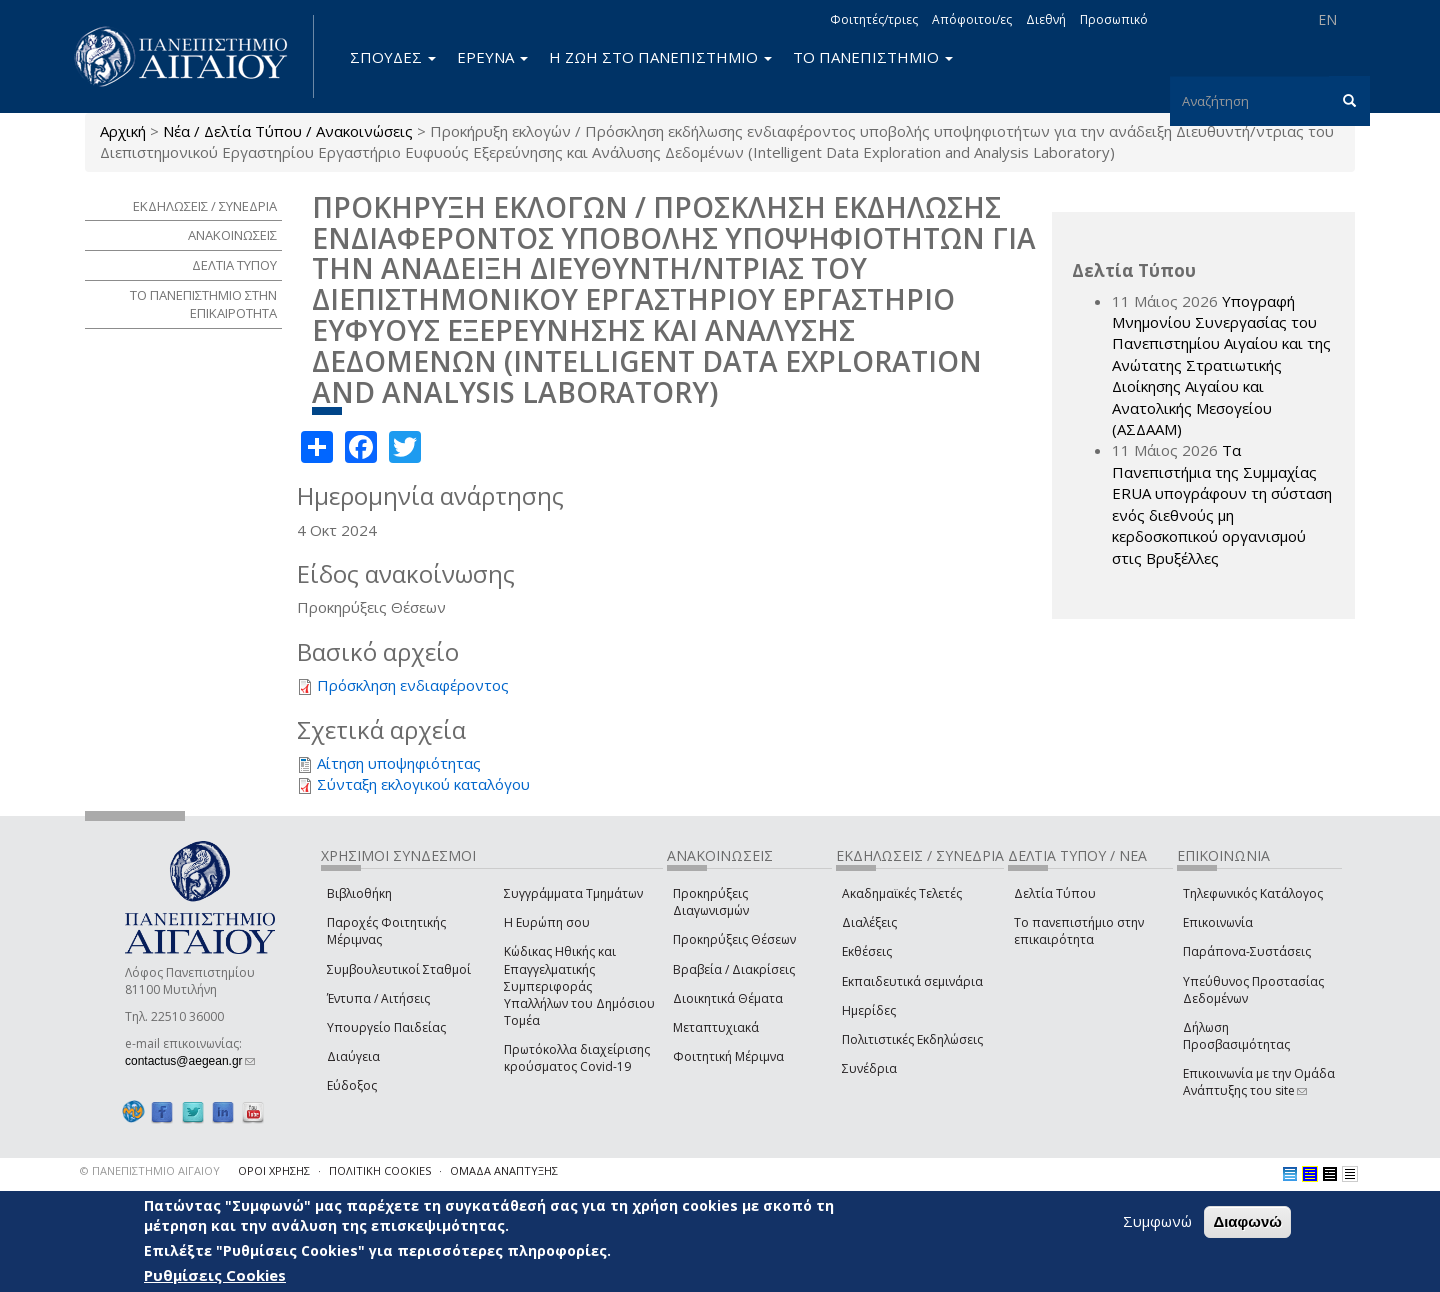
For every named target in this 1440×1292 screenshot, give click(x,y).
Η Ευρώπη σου (547, 922)
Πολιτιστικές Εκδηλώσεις (912, 1039)
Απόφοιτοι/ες (972, 19)
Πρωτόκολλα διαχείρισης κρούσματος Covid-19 (577, 1058)
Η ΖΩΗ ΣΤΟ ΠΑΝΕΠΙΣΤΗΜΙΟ (660, 57)
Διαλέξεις (869, 922)
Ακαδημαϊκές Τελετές (902, 893)
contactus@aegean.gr (190, 1061)
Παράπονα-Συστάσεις (1247, 951)
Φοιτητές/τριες (874, 19)
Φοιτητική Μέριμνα (728, 1056)
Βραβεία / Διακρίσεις (734, 969)
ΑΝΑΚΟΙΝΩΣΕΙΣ (232, 235)
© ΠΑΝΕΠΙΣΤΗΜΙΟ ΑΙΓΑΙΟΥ (150, 1170)
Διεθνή (1046, 19)
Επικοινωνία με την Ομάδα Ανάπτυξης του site (1259, 1082)
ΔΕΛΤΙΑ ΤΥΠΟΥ (234, 265)
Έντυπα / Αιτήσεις (378, 998)
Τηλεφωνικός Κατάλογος (1253, 893)
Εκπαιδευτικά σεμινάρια (912, 981)
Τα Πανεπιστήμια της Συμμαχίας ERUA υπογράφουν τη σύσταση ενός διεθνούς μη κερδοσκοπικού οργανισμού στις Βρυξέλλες (1222, 503)
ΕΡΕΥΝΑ (492, 57)
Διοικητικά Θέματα (728, 998)
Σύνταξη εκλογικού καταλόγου (423, 784)
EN (1327, 19)
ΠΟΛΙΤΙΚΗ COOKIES (380, 1170)
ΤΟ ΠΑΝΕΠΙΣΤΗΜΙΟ (873, 57)
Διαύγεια (353, 1056)
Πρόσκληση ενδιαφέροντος (413, 685)
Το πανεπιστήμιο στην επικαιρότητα (1079, 931)
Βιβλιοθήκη (359, 893)
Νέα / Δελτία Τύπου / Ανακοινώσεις (288, 131)
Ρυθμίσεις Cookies (215, 1275)
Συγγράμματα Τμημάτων (573, 893)
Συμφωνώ (1157, 1221)
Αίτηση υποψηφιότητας (399, 763)
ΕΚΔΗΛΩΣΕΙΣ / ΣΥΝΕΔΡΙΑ (205, 206)
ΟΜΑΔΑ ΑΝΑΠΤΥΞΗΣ (504, 1170)
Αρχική (123, 131)
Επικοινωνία (1218, 922)
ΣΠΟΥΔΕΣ (393, 57)
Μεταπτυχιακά (716, 1027)
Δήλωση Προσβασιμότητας (1236, 1036)
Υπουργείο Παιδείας (386, 1027)
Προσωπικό (1114, 19)
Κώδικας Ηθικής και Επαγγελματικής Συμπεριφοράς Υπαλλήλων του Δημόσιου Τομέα (579, 986)
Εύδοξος (352, 1085)
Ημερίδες (869, 1010)
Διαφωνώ (1247, 1221)
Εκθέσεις (867, 951)
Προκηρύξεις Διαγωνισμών (711, 902)
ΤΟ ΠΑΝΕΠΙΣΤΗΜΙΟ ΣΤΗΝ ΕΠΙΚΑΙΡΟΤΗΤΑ (203, 304)
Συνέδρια (869, 1068)
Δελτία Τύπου (1055, 893)
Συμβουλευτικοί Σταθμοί (399, 969)
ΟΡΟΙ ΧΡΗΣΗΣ (274, 1170)
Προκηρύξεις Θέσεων (734, 939)
